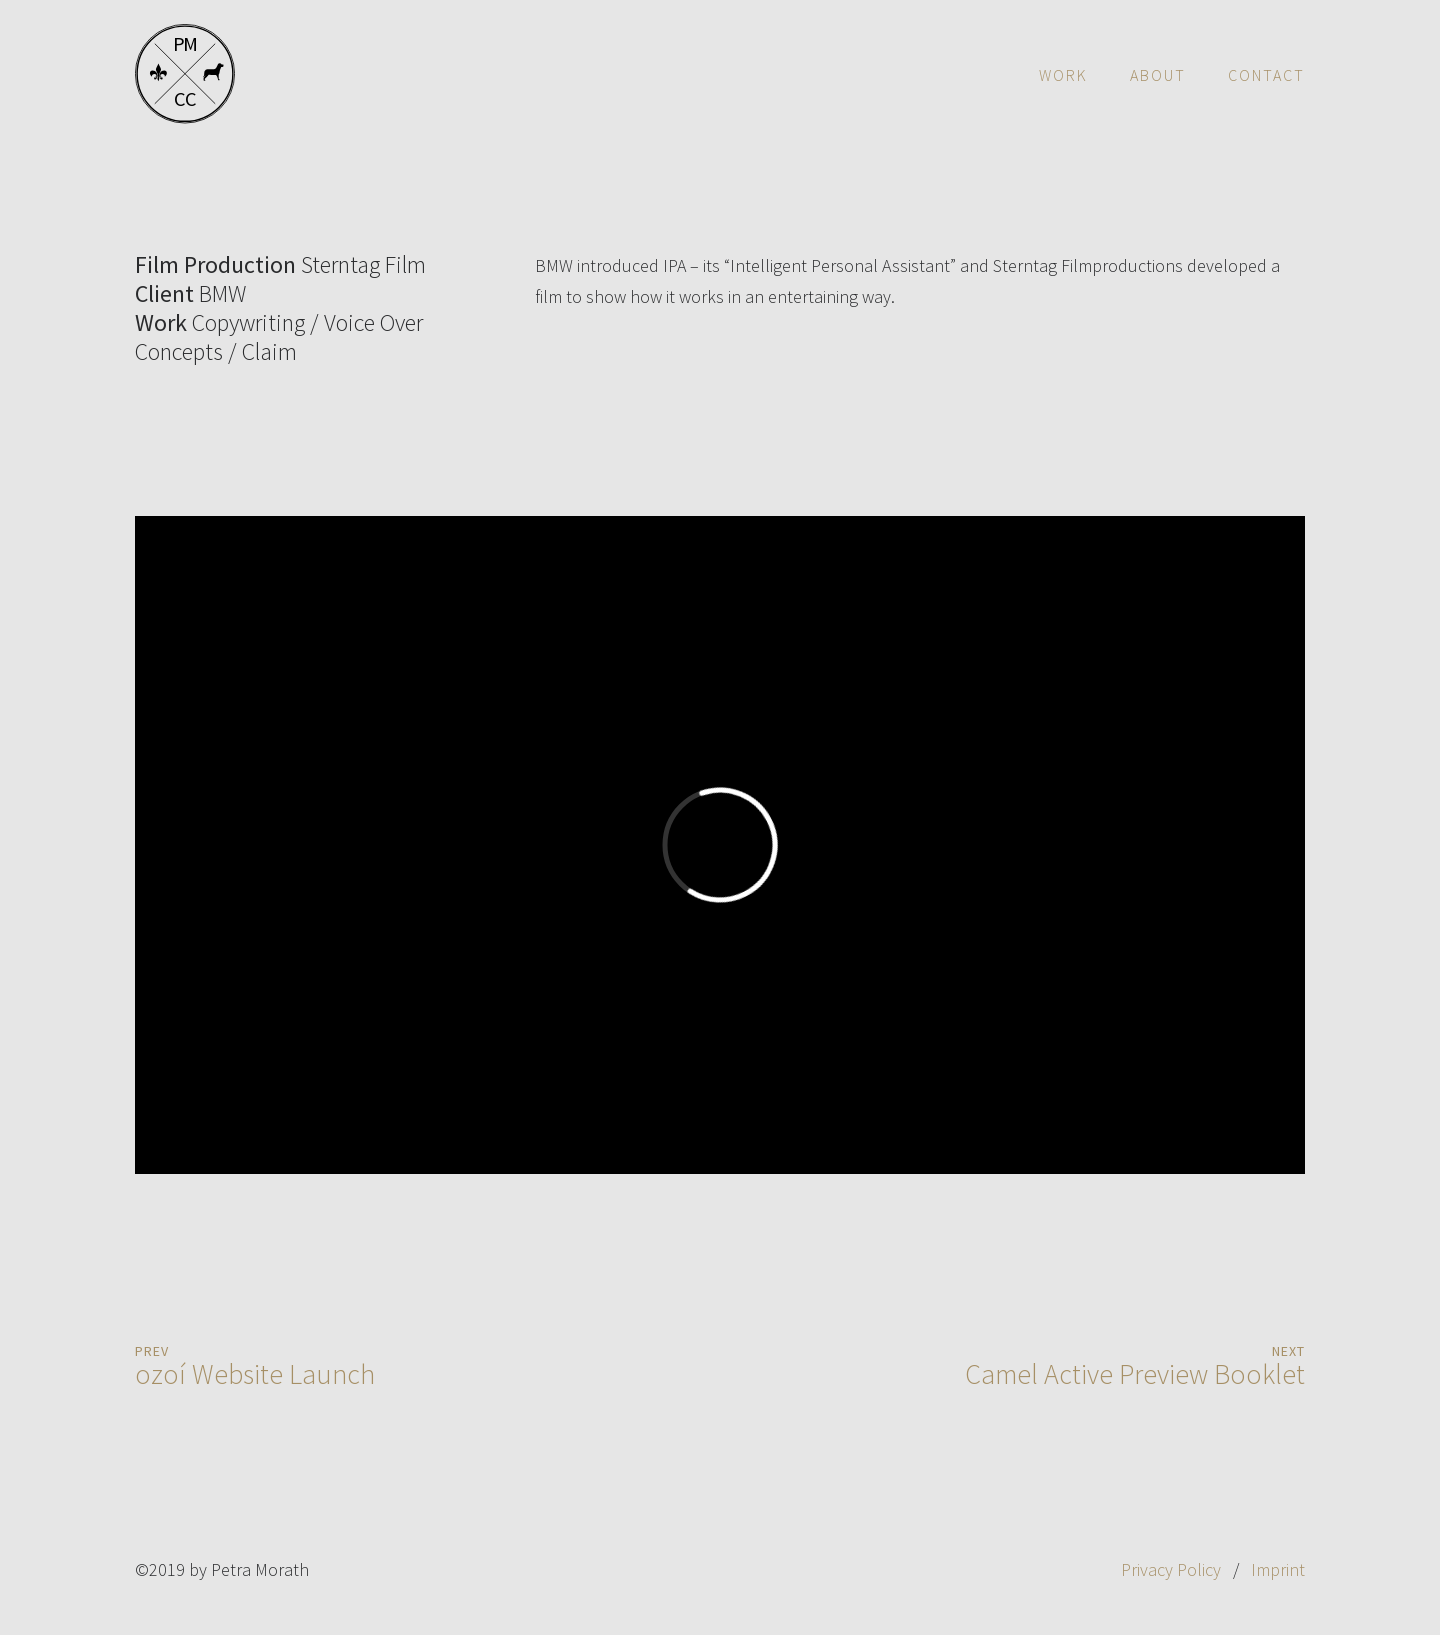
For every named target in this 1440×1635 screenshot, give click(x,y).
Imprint (1278, 1569)
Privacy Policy (1171, 1569)
